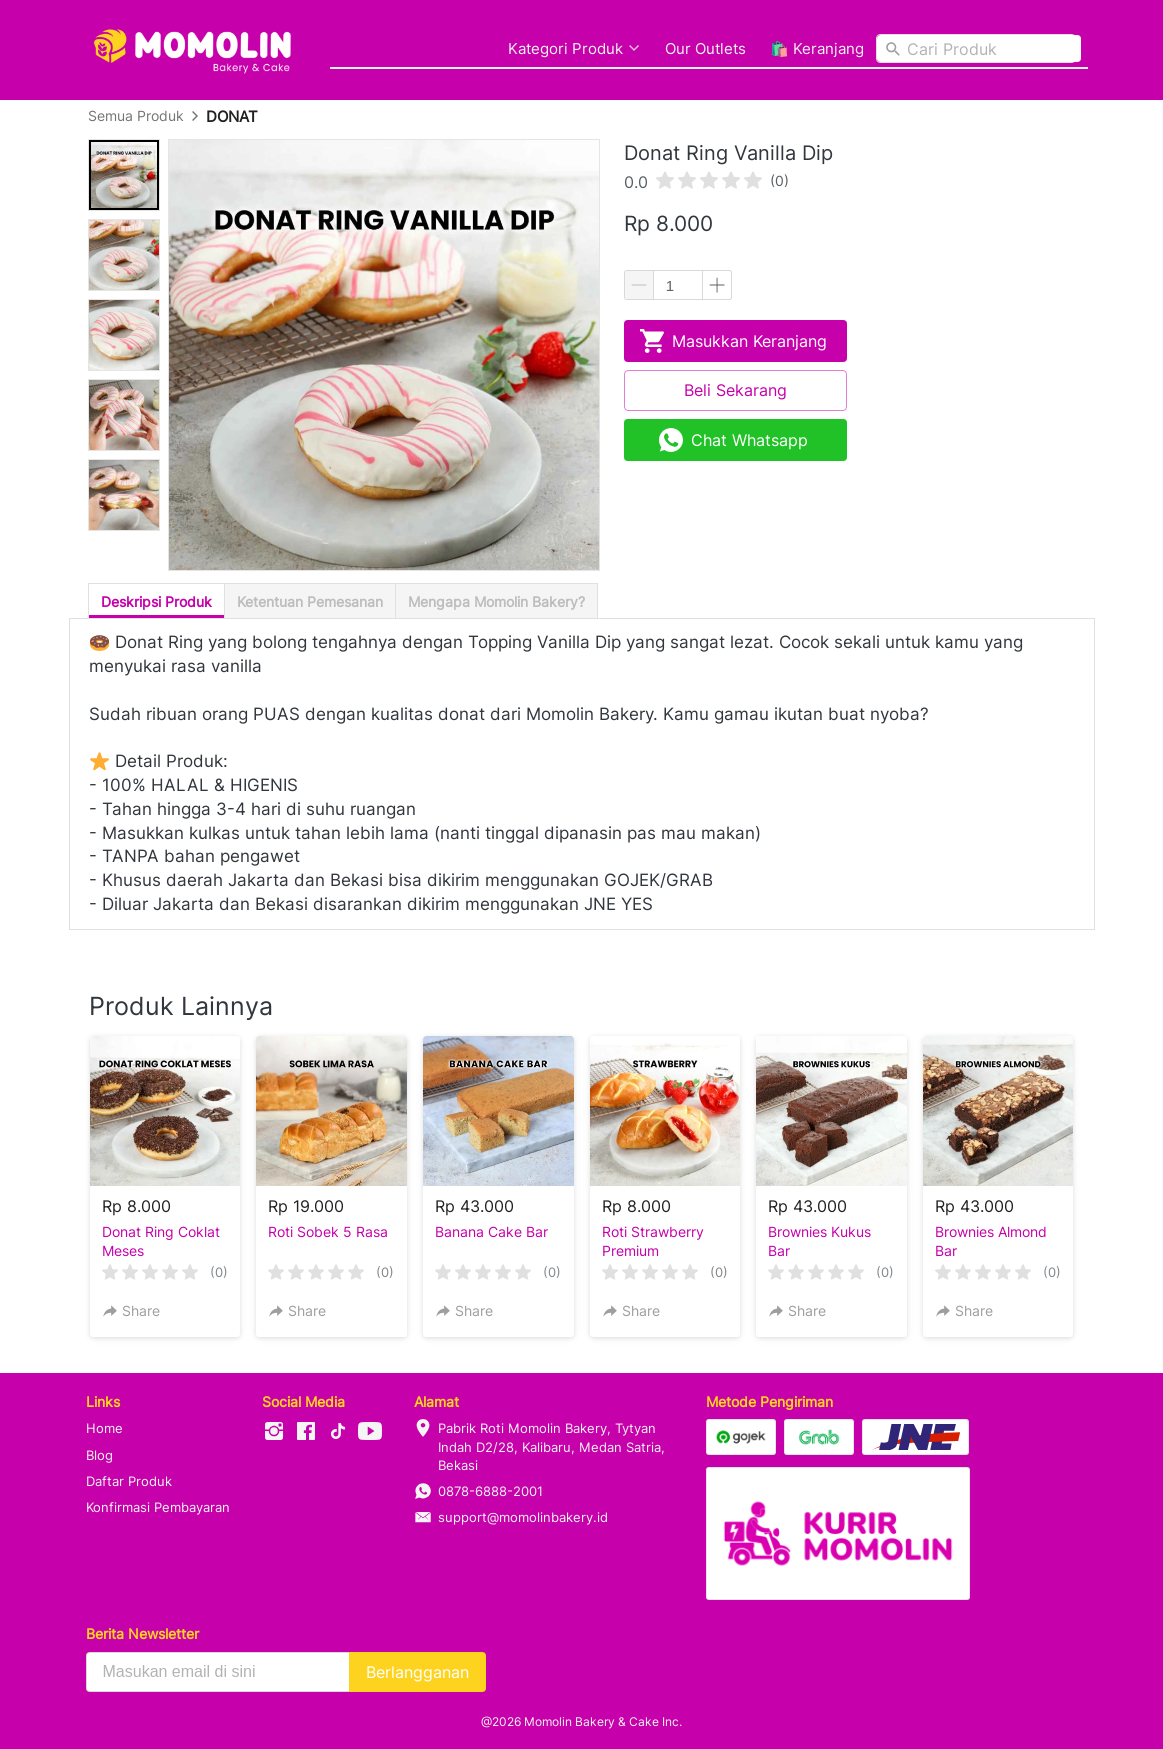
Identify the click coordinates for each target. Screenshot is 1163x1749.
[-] (274, 1432)
